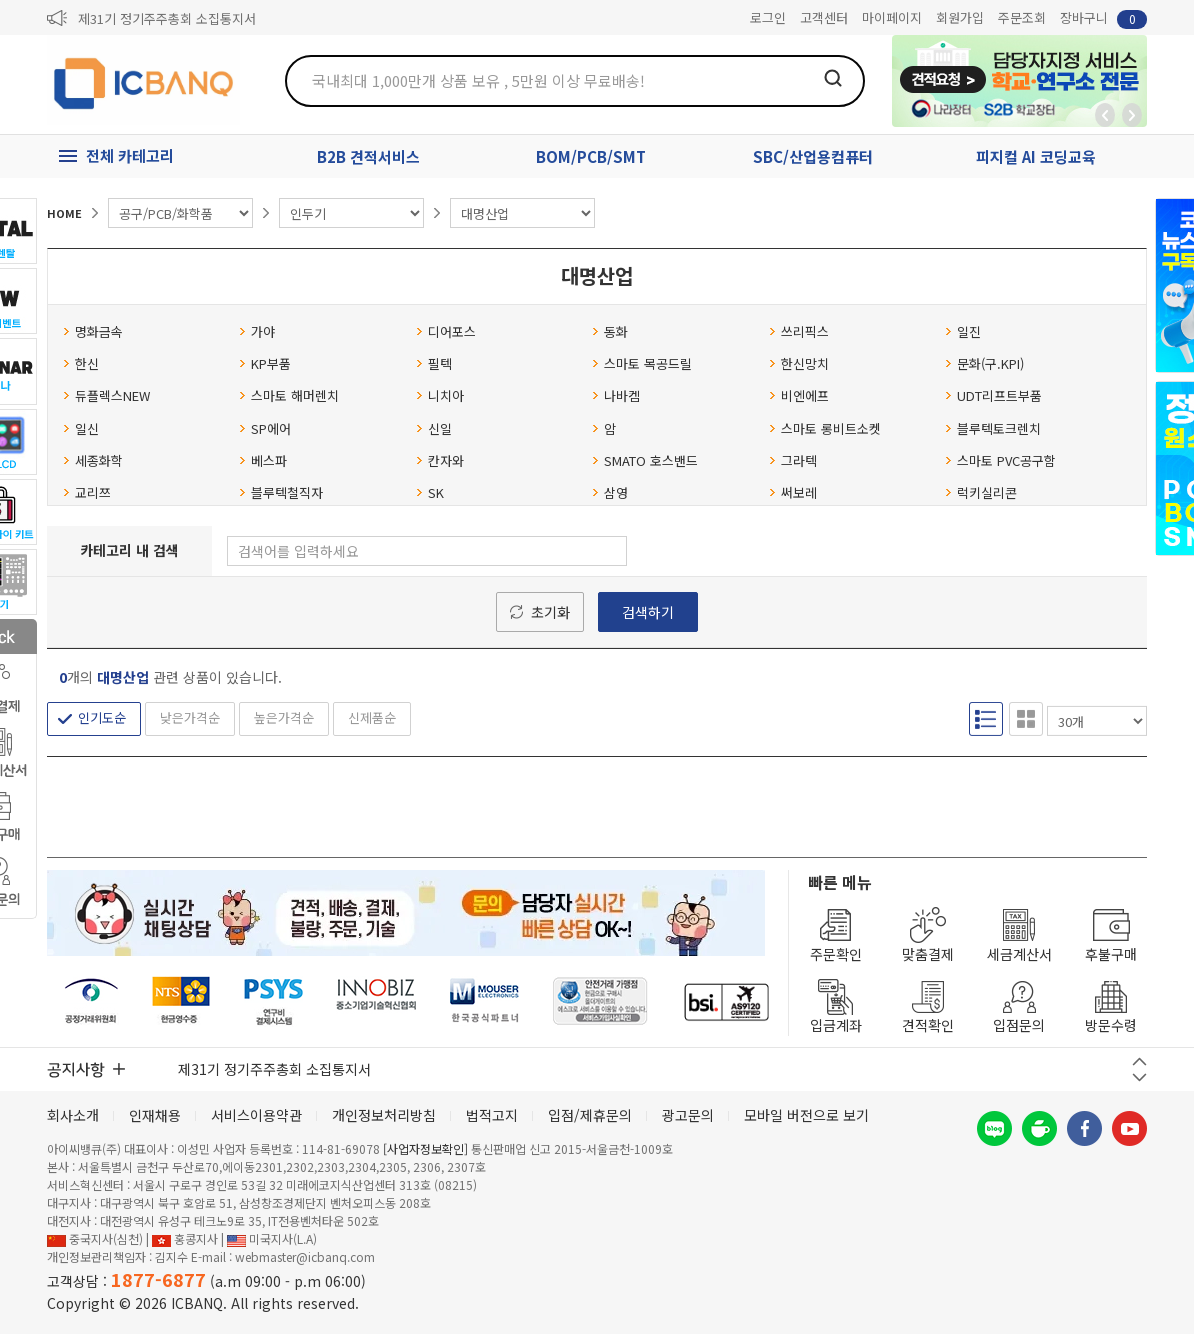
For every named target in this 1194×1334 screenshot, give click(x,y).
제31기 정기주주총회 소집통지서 (167, 18)
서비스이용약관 (256, 1115)
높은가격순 (284, 717)
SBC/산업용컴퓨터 (813, 156)
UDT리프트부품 (993, 395)
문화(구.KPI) (984, 363)
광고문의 (688, 1115)
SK (430, 492)
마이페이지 (892, 17)
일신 (81, 428)
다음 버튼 (1139, 1077)
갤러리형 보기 (1026, 719)
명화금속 (93, 331)
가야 (257, 331)
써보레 (793, 492)
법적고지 (492, 1115)
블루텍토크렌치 (993, 428)
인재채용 (155, 1115)
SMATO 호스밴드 (645, 460)
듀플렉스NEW (106, 395)
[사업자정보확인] (425, 1148)
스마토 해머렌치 (289, 395)
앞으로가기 (1132, 115)
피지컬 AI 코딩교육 (1036, 156)
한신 (81, 363)
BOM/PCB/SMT (591, 156)
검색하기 (648, 612)
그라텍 (793, 460)
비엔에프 (799, 395)
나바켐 (616, 395)
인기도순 (102, 717)
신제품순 (372, 717)
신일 (434, 428)
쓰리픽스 (799, 331)
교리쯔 (87, 492)
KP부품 (265, 363)
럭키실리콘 (981, 492)
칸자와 (440, 460)
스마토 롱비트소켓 (825, 428)
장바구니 (1103, 18)
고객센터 (824, 17)
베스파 (263, 460)
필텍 (434, 363)
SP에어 (265, 428)
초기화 (550, 612)
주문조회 (1022, 17)
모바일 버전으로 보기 (806, 1115)
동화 (610, 331)
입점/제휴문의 (590, 1115)
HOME (64, 213)
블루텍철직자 (281, 492)
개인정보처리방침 (384, 1115)
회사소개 (73, 1115)
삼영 (610, 492)
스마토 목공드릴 (642, 363)
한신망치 (799, 363)
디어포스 (446, 331)
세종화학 (93, 460)
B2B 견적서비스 (368, 156)
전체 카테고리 (130, 155)
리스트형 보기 (986, 719)
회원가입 (960, 17)
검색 (833, 78)
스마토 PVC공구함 (1000, 460)
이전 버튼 (1139, 1061)
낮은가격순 (190, 717)
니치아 (440, 395)
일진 (963, 331)
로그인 (768, 17)
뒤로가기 (1105, 115)
